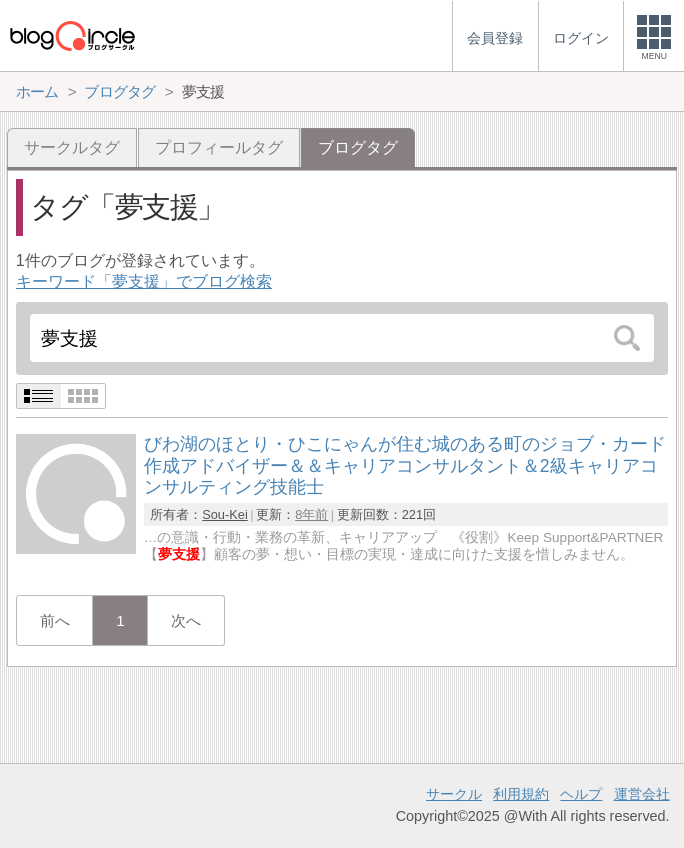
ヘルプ (581, 794)
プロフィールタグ (219, 147)
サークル (454, 794)
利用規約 (521, 794)
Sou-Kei (225, 514)
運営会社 (642, 794)
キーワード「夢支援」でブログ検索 (144, 281)
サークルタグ (72, 147)
